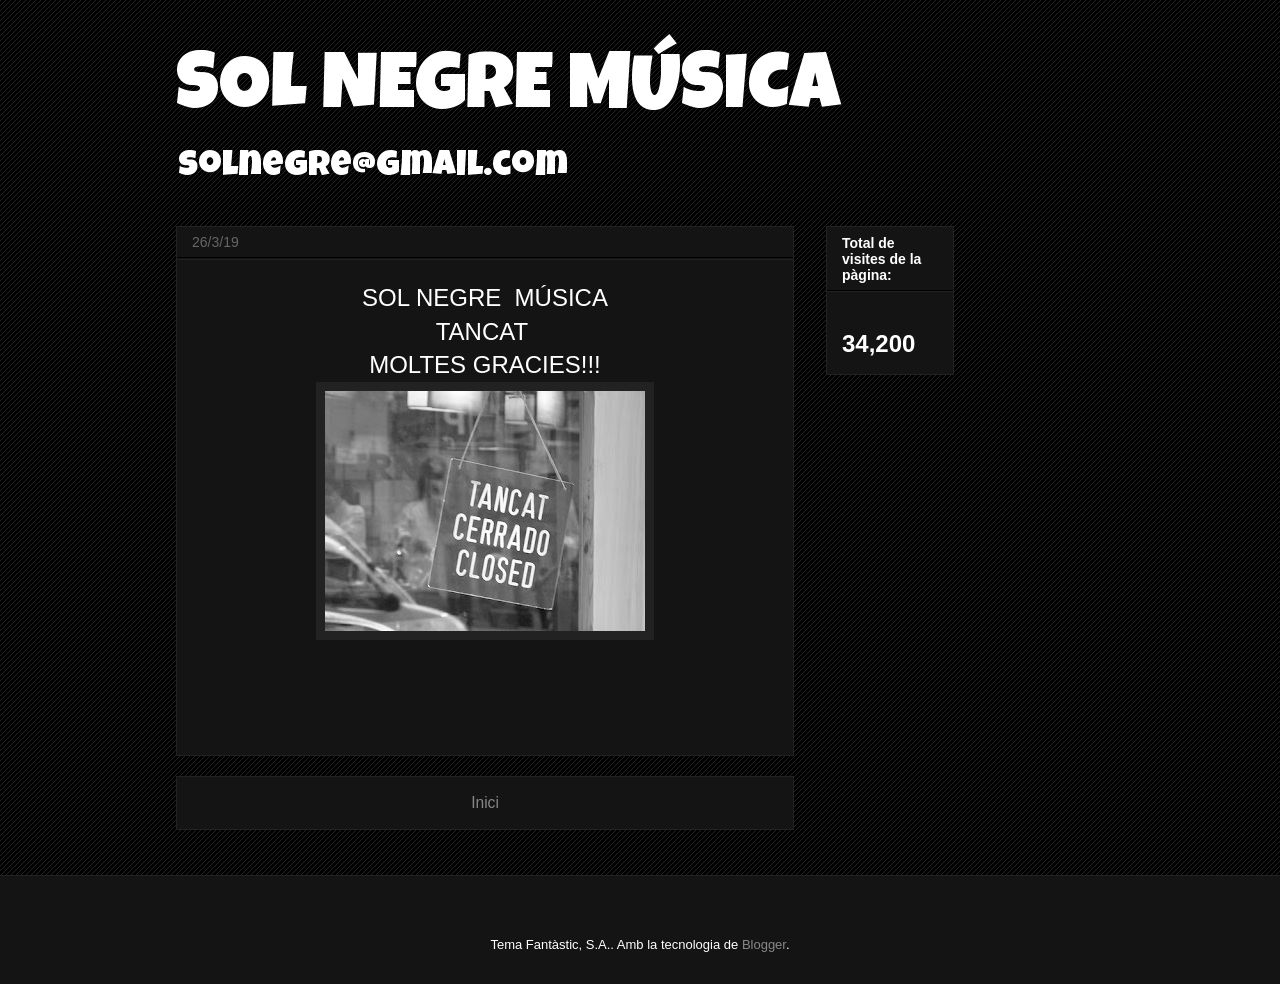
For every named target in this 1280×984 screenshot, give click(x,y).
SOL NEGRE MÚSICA (508, 92)
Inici (485, 802)
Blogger (764, 944)
